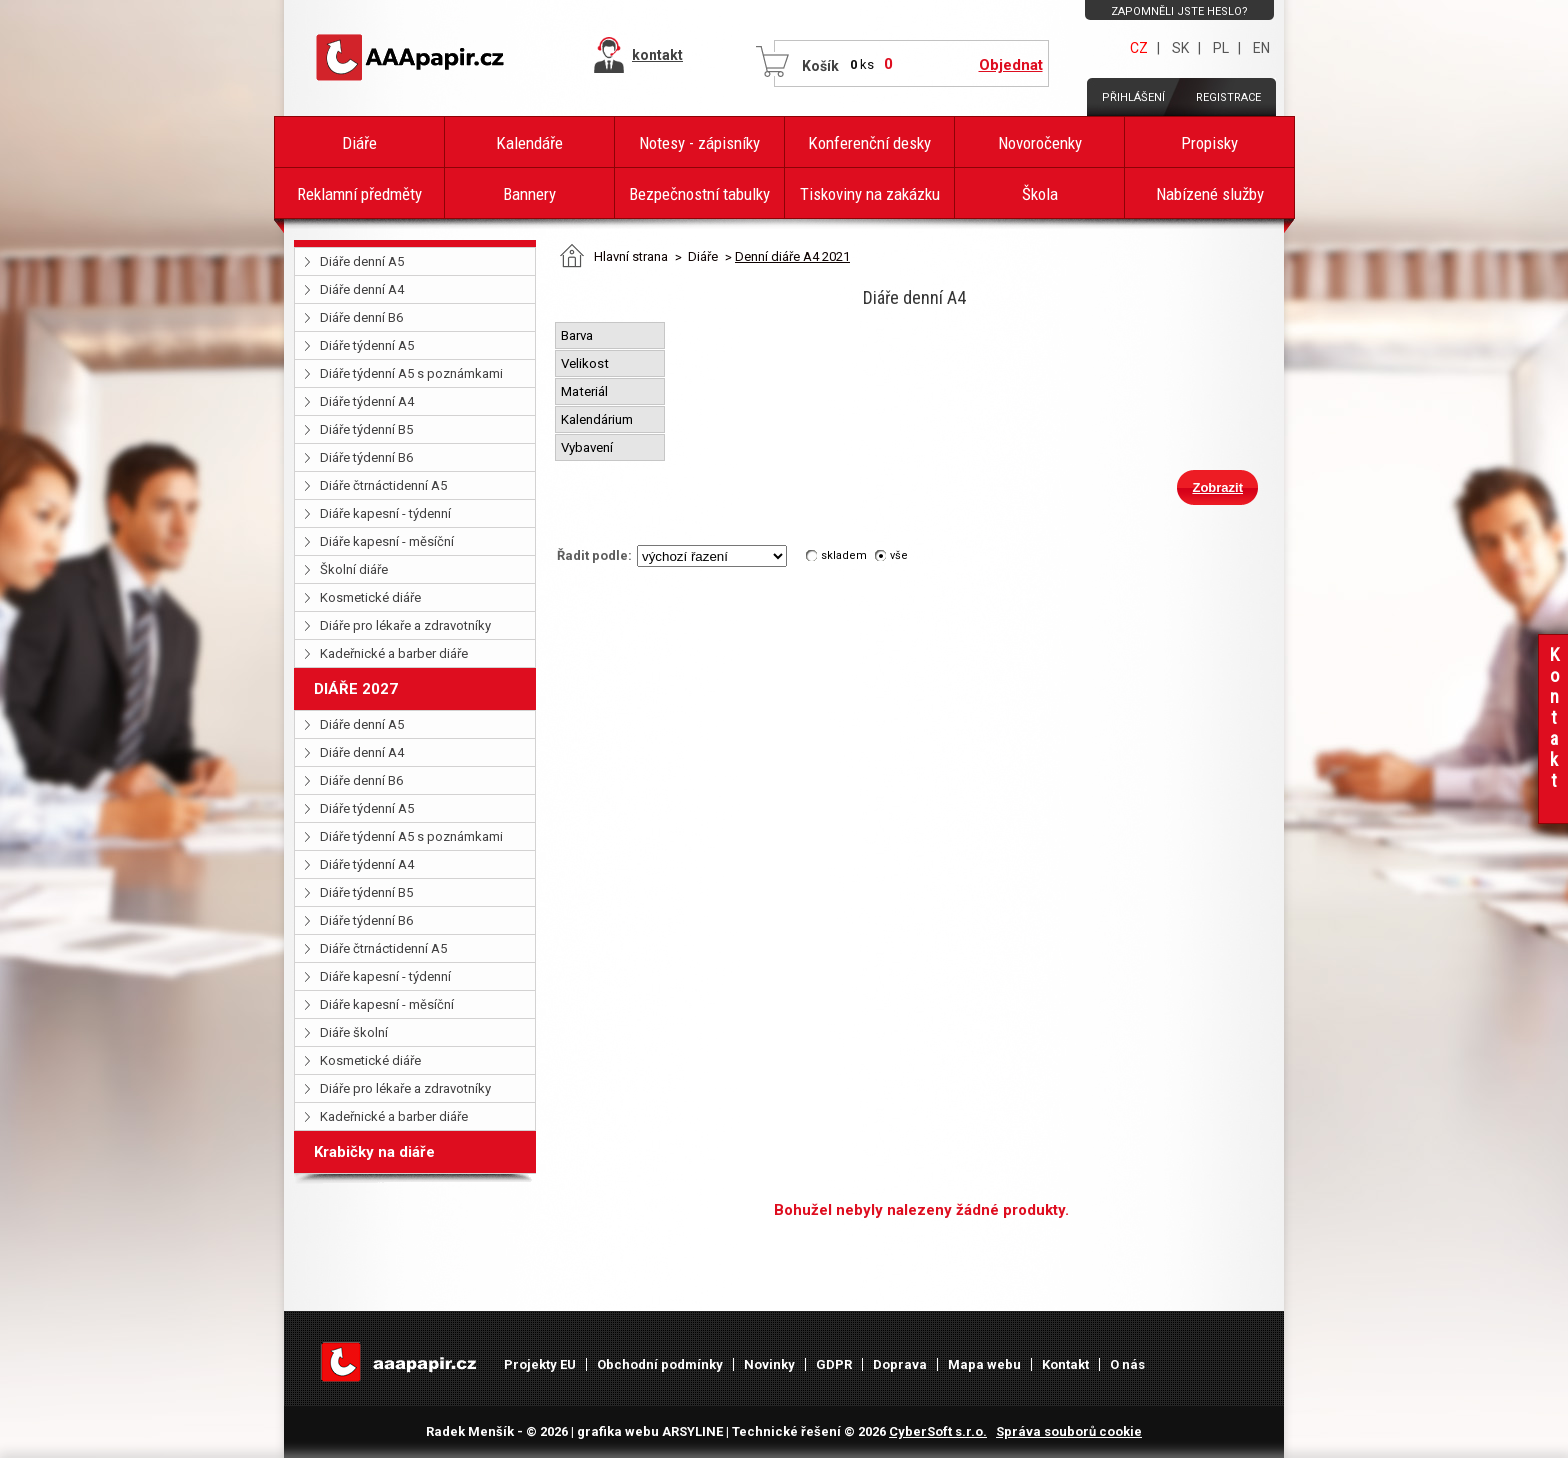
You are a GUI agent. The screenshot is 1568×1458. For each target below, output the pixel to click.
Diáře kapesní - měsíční (387, 541)
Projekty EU (540, 1364)
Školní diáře (354, 569)
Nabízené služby (1210, 194)
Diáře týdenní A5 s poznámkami (411, 373)
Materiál (586, 391)
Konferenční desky (869, 143)
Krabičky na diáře (374, 1152)
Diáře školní (354, 1032)
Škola (1040, 194)
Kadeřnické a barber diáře (394, 653)
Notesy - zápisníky (699, 143)
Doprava (900, 1364)
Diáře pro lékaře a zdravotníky (405, 625)
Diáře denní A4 (362, 289)
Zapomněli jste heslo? (1179, 11)
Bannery (529, 194)
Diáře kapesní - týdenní (385, 513)
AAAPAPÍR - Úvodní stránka (414, 58)
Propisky (1209, 143)
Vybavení (588, 447)
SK (1180, 48)
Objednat (1011, 65)
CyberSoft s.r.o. (938, 1431)
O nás (1127, 1364)
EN (1261, 48)
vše (899, 555)
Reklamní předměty (359, 194)
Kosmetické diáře (370, 597)
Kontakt (1065, 1364)
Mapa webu (984, 1364)
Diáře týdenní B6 (366, 457)
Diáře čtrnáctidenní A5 (383, 485)
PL (1221, 48)
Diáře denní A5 (362, 261)
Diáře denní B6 (361, 317)
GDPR (834, 1364)
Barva (578, 335)
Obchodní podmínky (660, 1364)
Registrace (1228, 97)
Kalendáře (529, 143)
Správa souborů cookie (1069, 1431)
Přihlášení (1133, 97)
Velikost (586, 363)
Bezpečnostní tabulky (699, 194)
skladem (844, 555)
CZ (1139, 48)
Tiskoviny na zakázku (870, 194)
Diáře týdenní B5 (366, 429)
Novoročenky (1040, 143)
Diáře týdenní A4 (367, 401)
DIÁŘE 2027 (356, 689)
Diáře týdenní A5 (367, 345)
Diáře (359, 143)
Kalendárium (598, 419)
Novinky (769, 1364)
